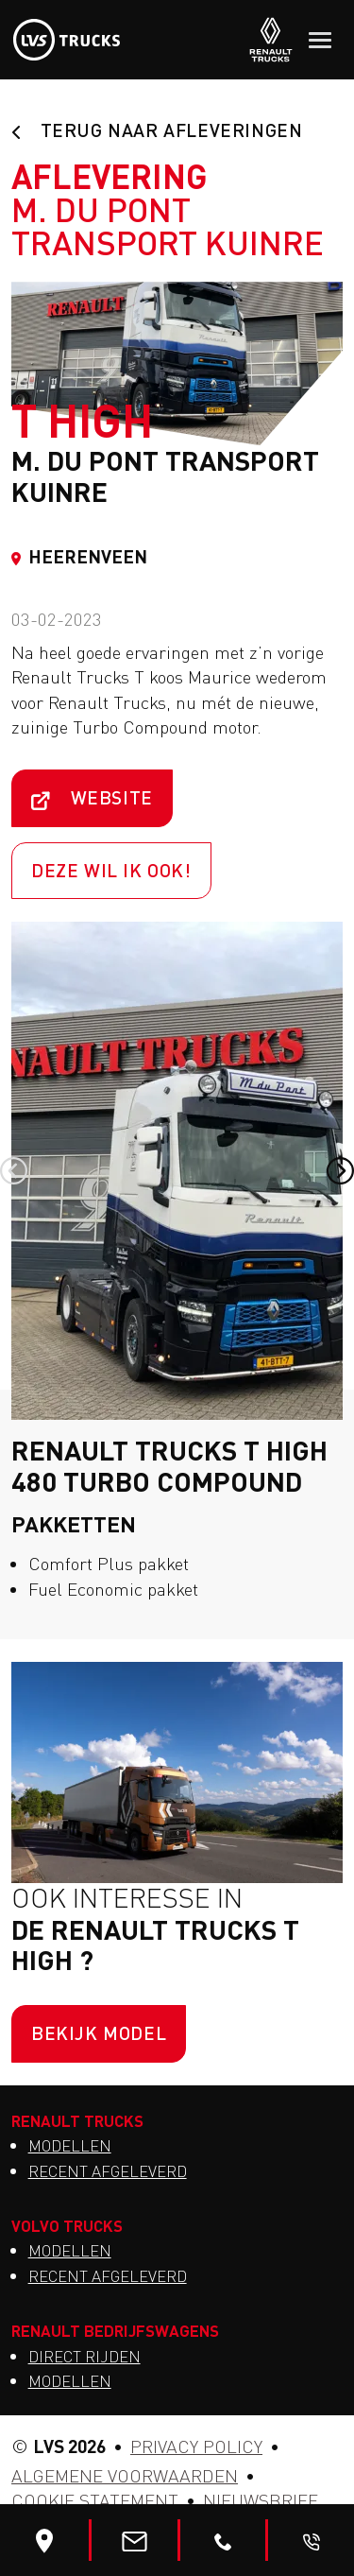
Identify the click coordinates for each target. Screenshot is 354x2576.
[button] (13, 1171)
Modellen (69, 2145)
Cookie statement (94, 2500)
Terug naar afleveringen (157, 130)
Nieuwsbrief (260, 2500)
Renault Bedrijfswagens (115, 2330)
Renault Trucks (77, 2120)
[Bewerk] (44, 2540)
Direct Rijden (84, 2356)
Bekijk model (98, 2033)
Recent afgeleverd (107, 2171)
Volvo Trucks (67, 2225)
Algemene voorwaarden (124, 2475)
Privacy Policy (196, 2446)
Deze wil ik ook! (111, 870)
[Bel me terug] (312, 2540)
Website (92, 797)
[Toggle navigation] (320, 40)
